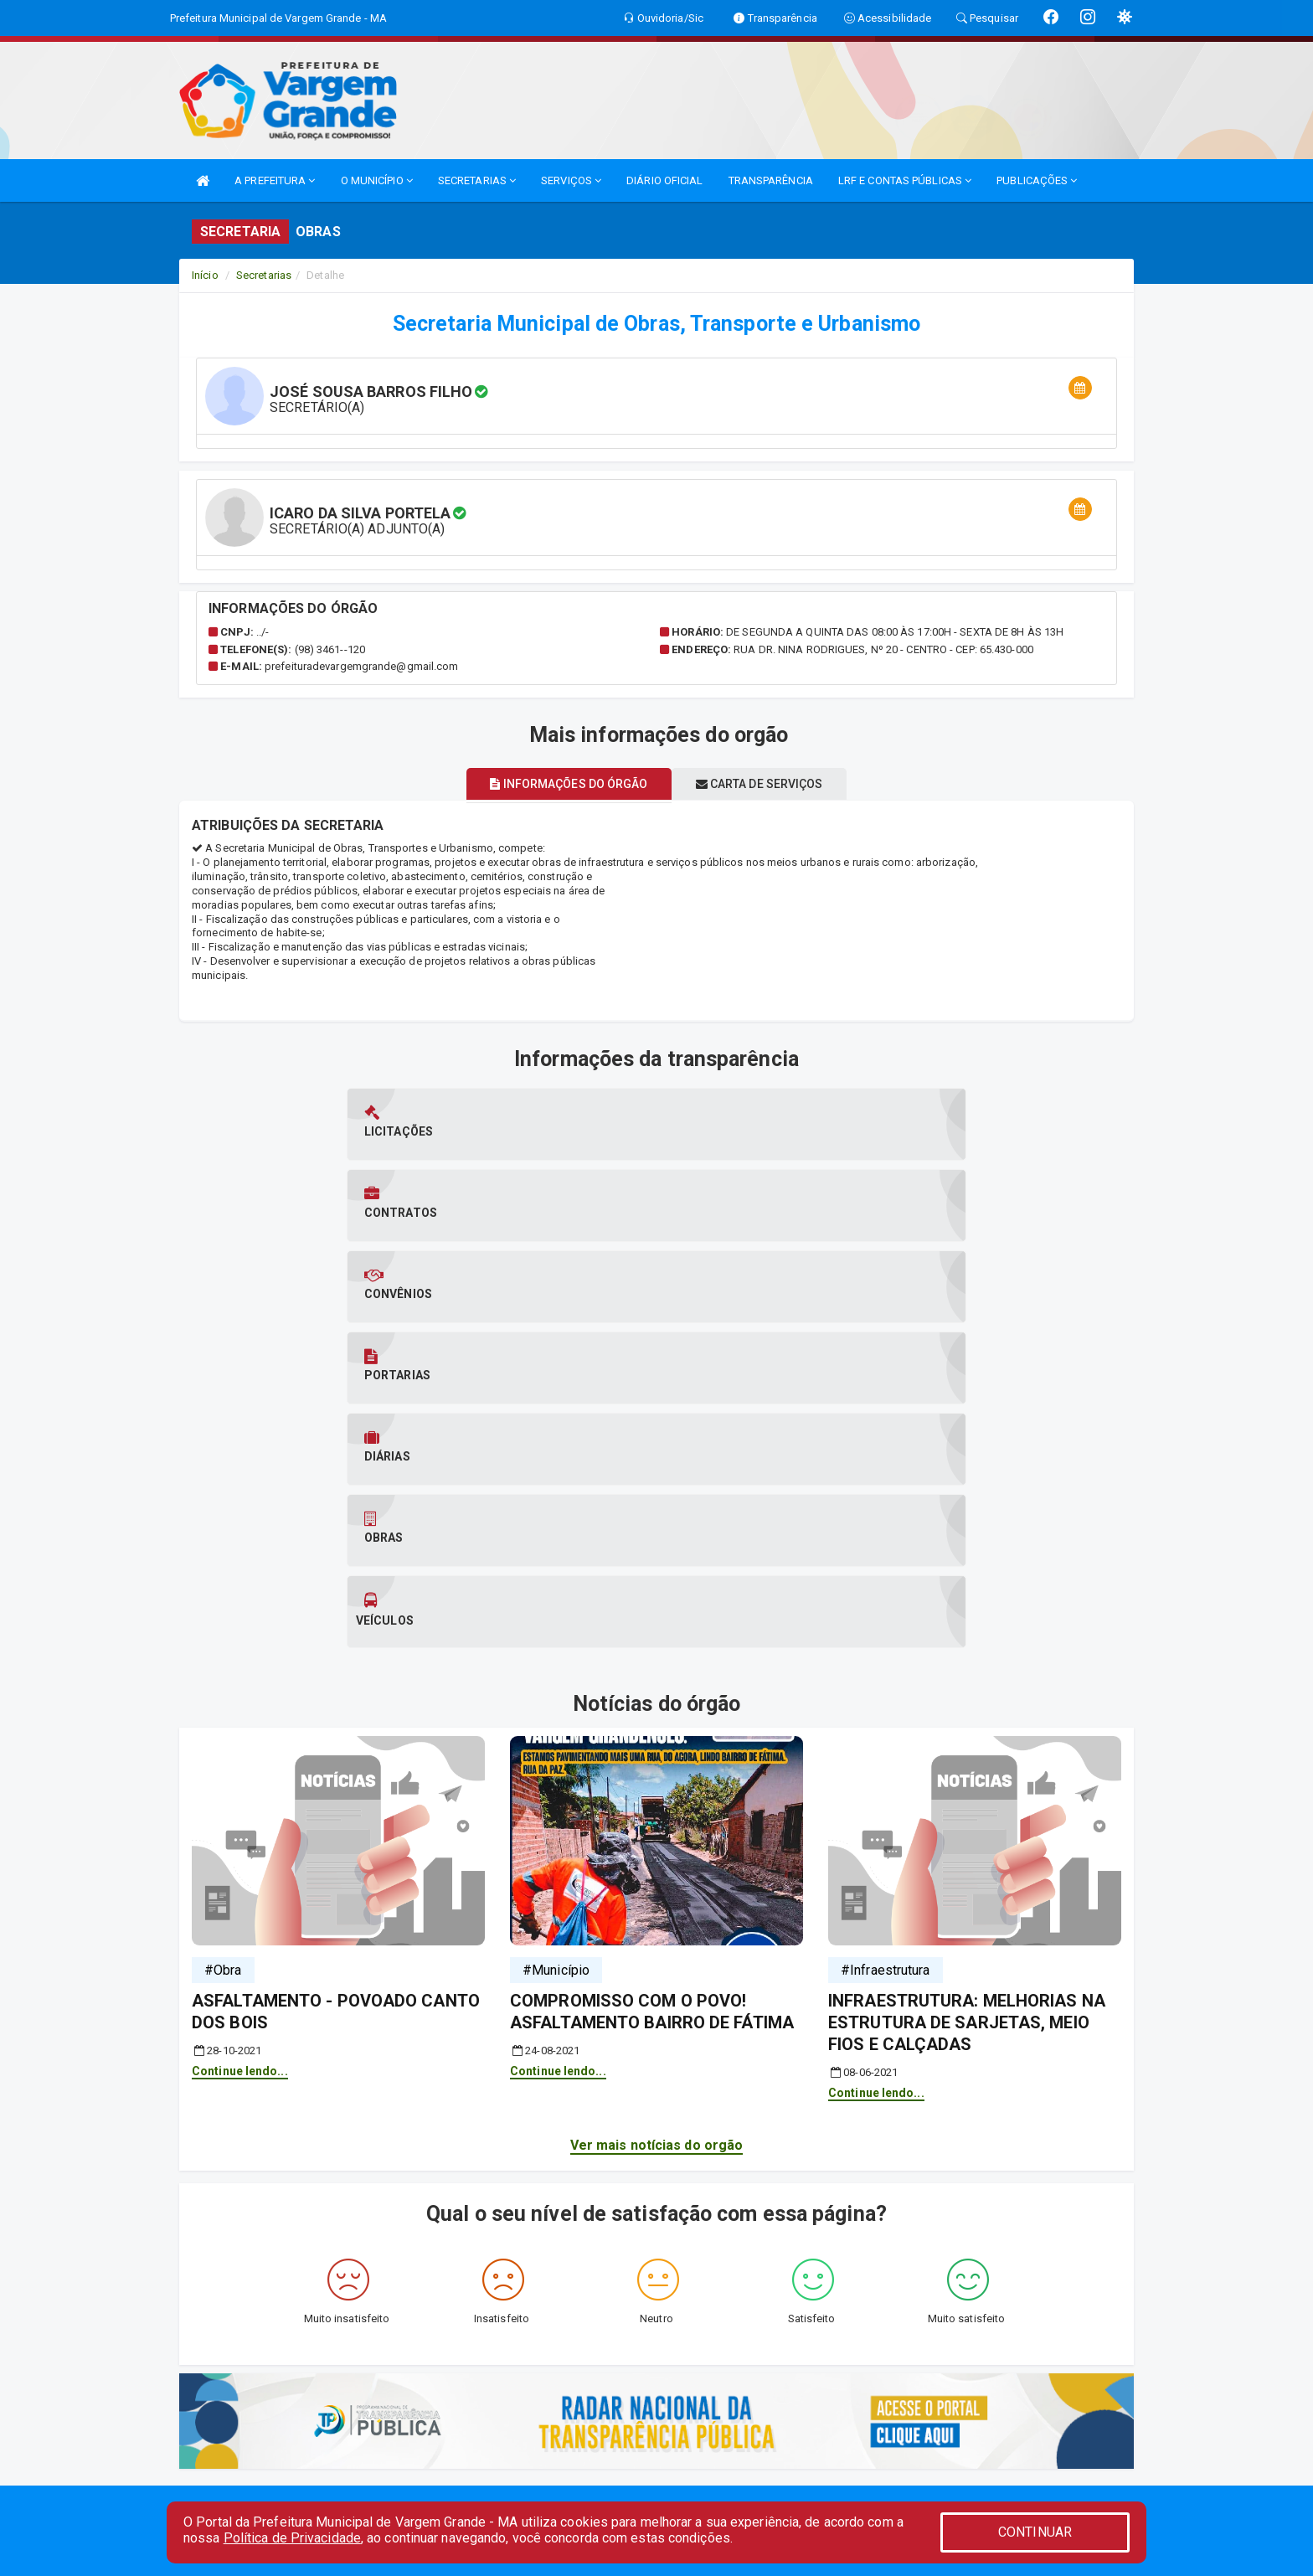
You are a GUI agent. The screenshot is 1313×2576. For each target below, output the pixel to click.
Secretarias (263, 275)
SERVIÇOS (571, 180)
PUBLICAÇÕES (1036, 180)
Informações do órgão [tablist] (557, 784)
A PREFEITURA (274, 180)
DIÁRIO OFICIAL (664, 180)
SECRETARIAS (477, 180)
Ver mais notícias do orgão (657, 1739)
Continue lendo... (240, 1664)
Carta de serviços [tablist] (770, 784)
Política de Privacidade (292, 2538)
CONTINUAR (1035, 2532)
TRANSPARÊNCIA (771, 180)
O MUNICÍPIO (377, 180)
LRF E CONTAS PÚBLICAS (904, 180)
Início (205, 275)
